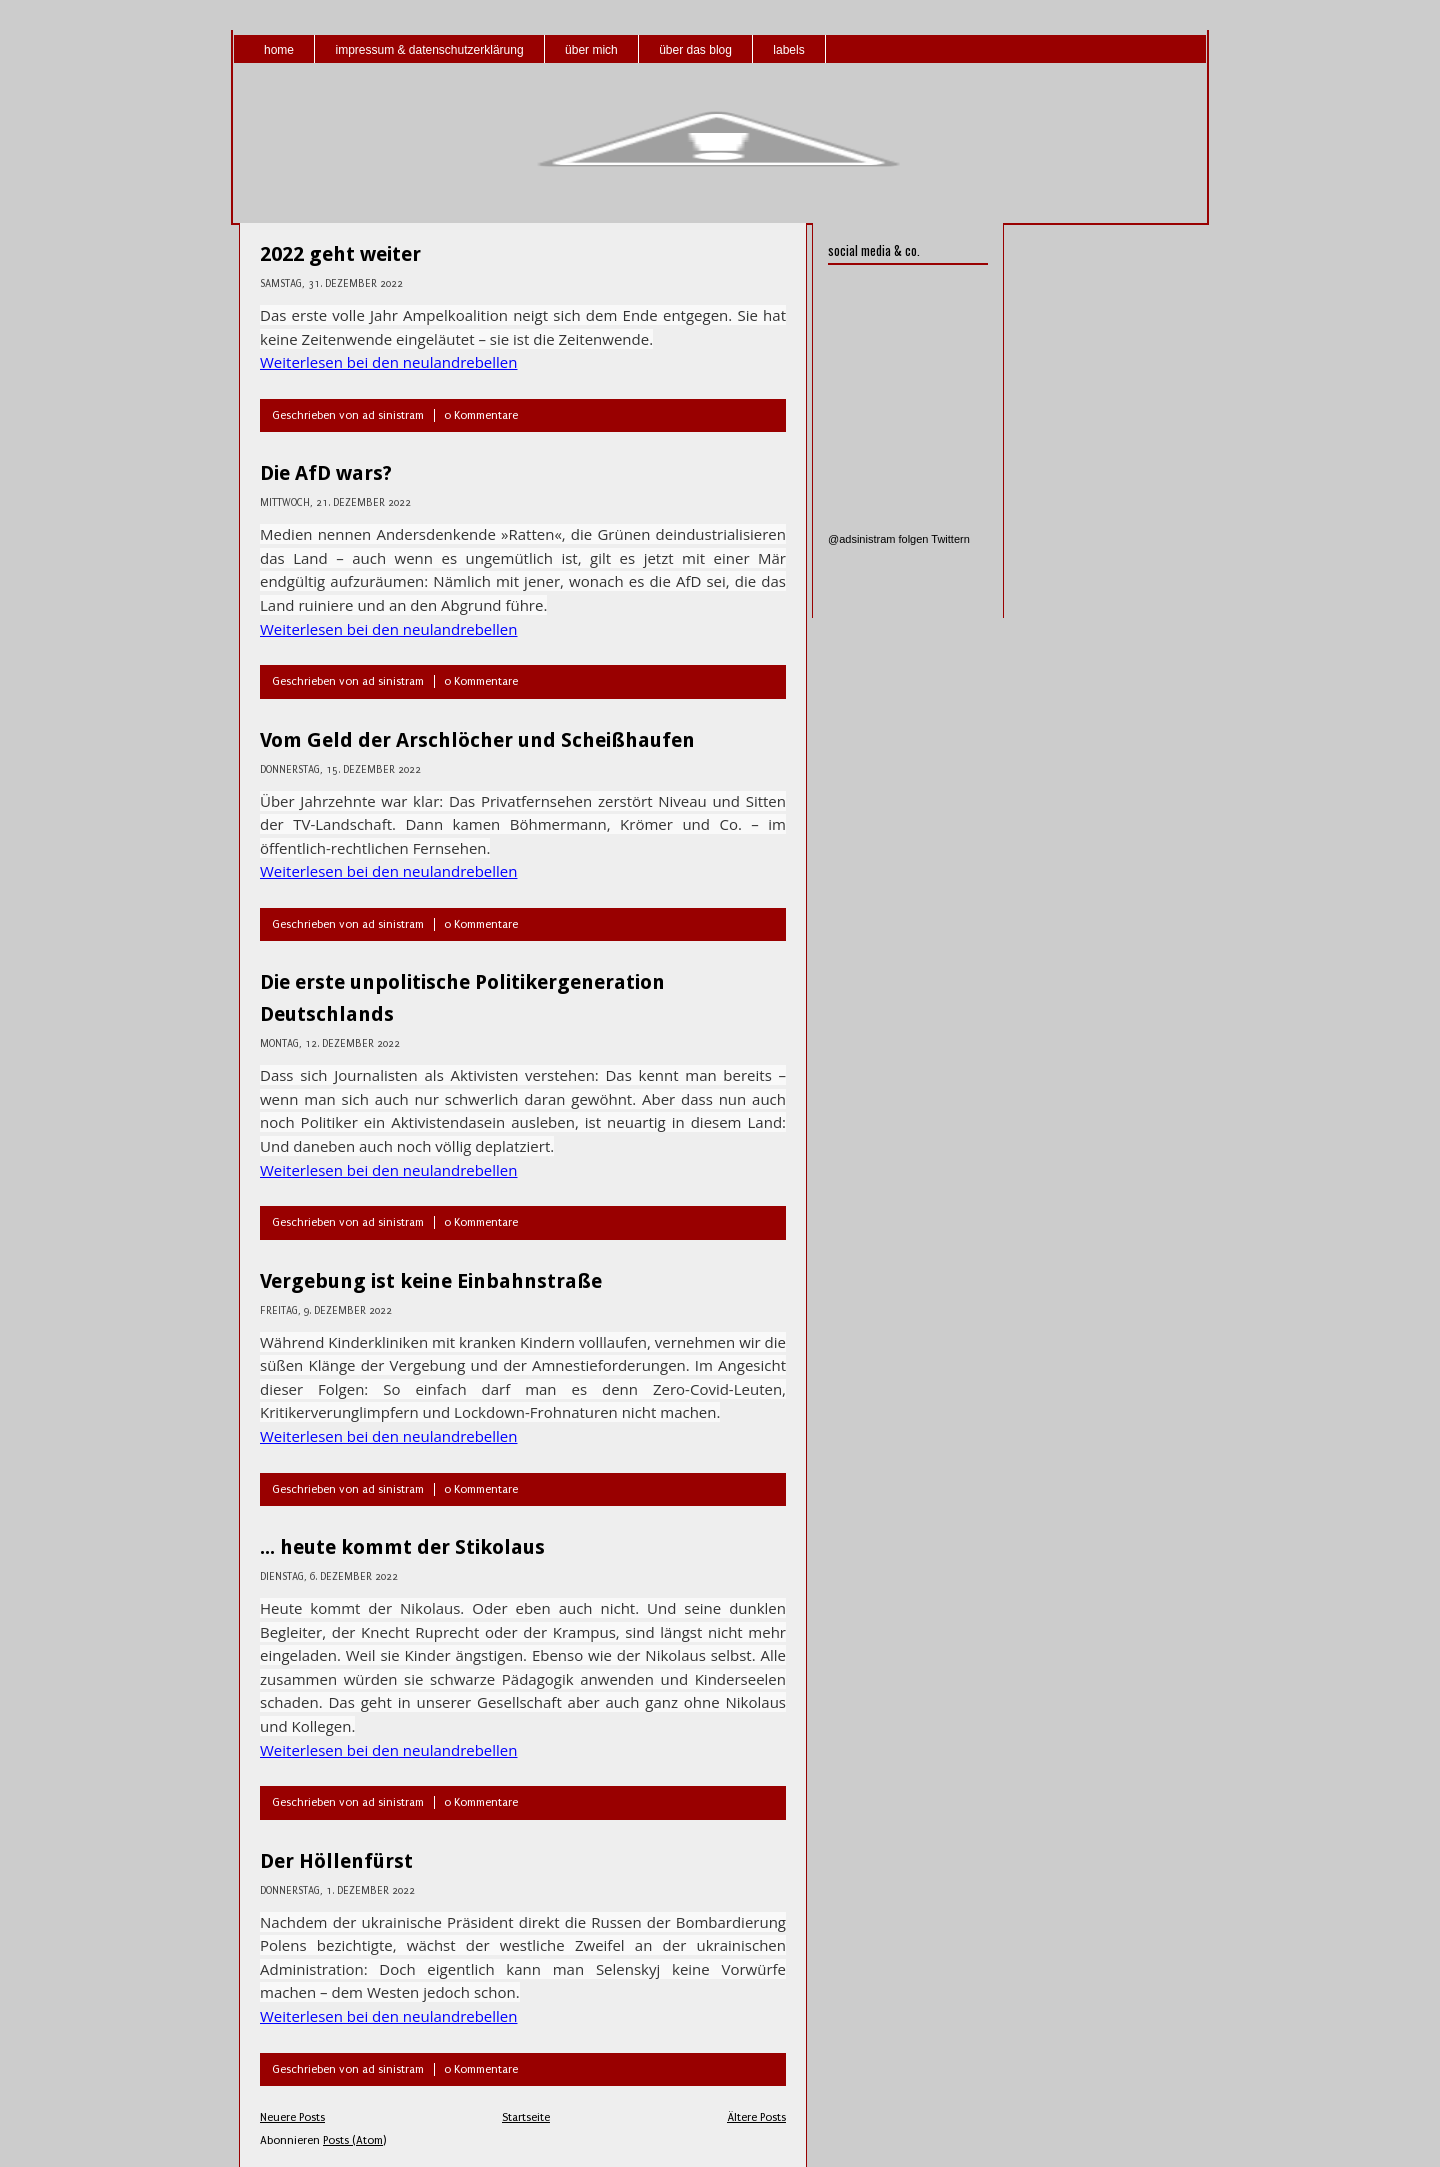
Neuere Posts (292, 2117)
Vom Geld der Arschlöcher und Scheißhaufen (477, 740)
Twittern (950, 539)
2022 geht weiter (340, 254)
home (279, 50)
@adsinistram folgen (878, 539)
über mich (591, 50)
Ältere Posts (756, 2117)
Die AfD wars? (326, 473)
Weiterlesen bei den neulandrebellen (388, 362)
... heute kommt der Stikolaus (402, 1547)
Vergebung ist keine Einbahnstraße (431, 1281)
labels (788, 50)
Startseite (526, 2117)
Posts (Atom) (354, 2140)
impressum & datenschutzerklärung (429, 50)
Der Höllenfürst (336, 1861)
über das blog (695, 50)
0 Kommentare (481, 415)
